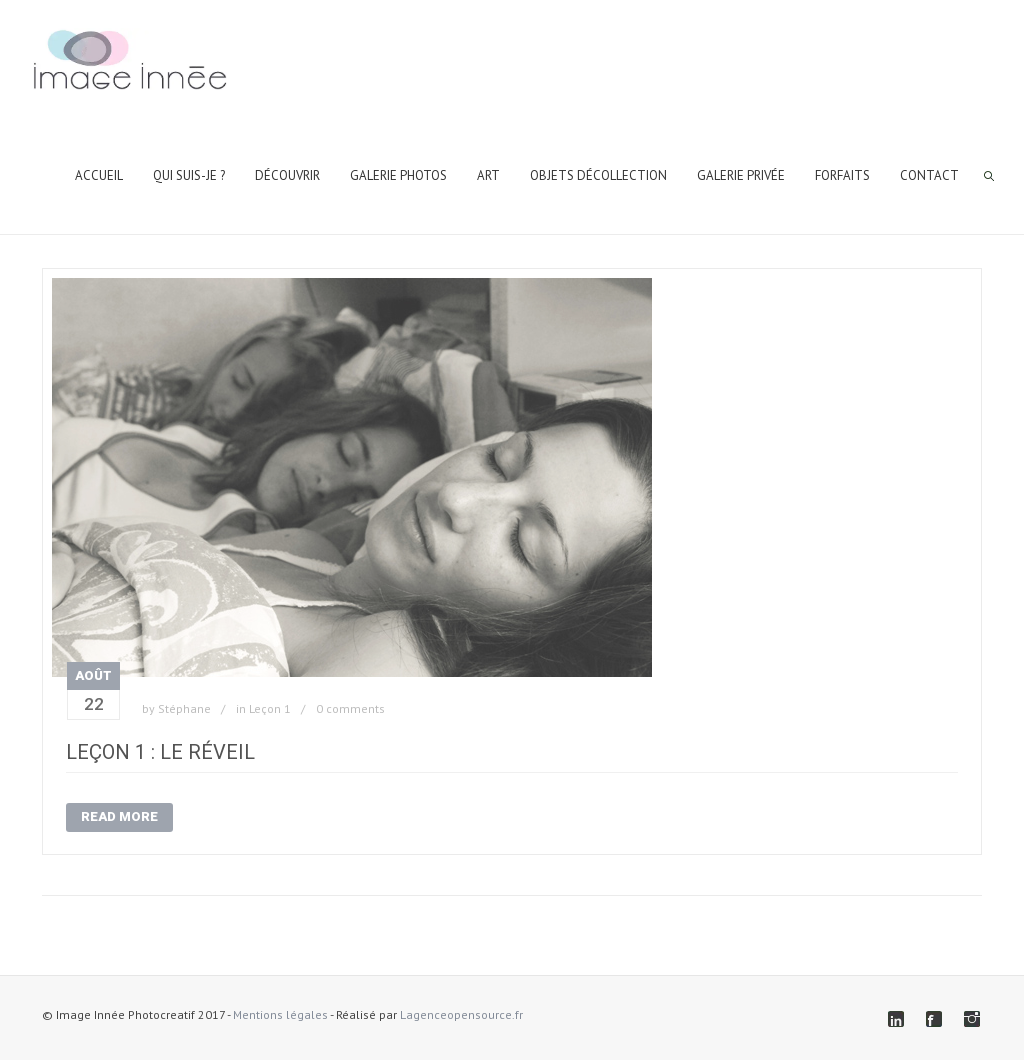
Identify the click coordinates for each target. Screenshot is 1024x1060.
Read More (119, 816)
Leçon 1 (270, 708)
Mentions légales (280, 1014)
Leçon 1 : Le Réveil (160, 752)
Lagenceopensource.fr (461, 1014)
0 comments (350, 708)
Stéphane (184, 708)
